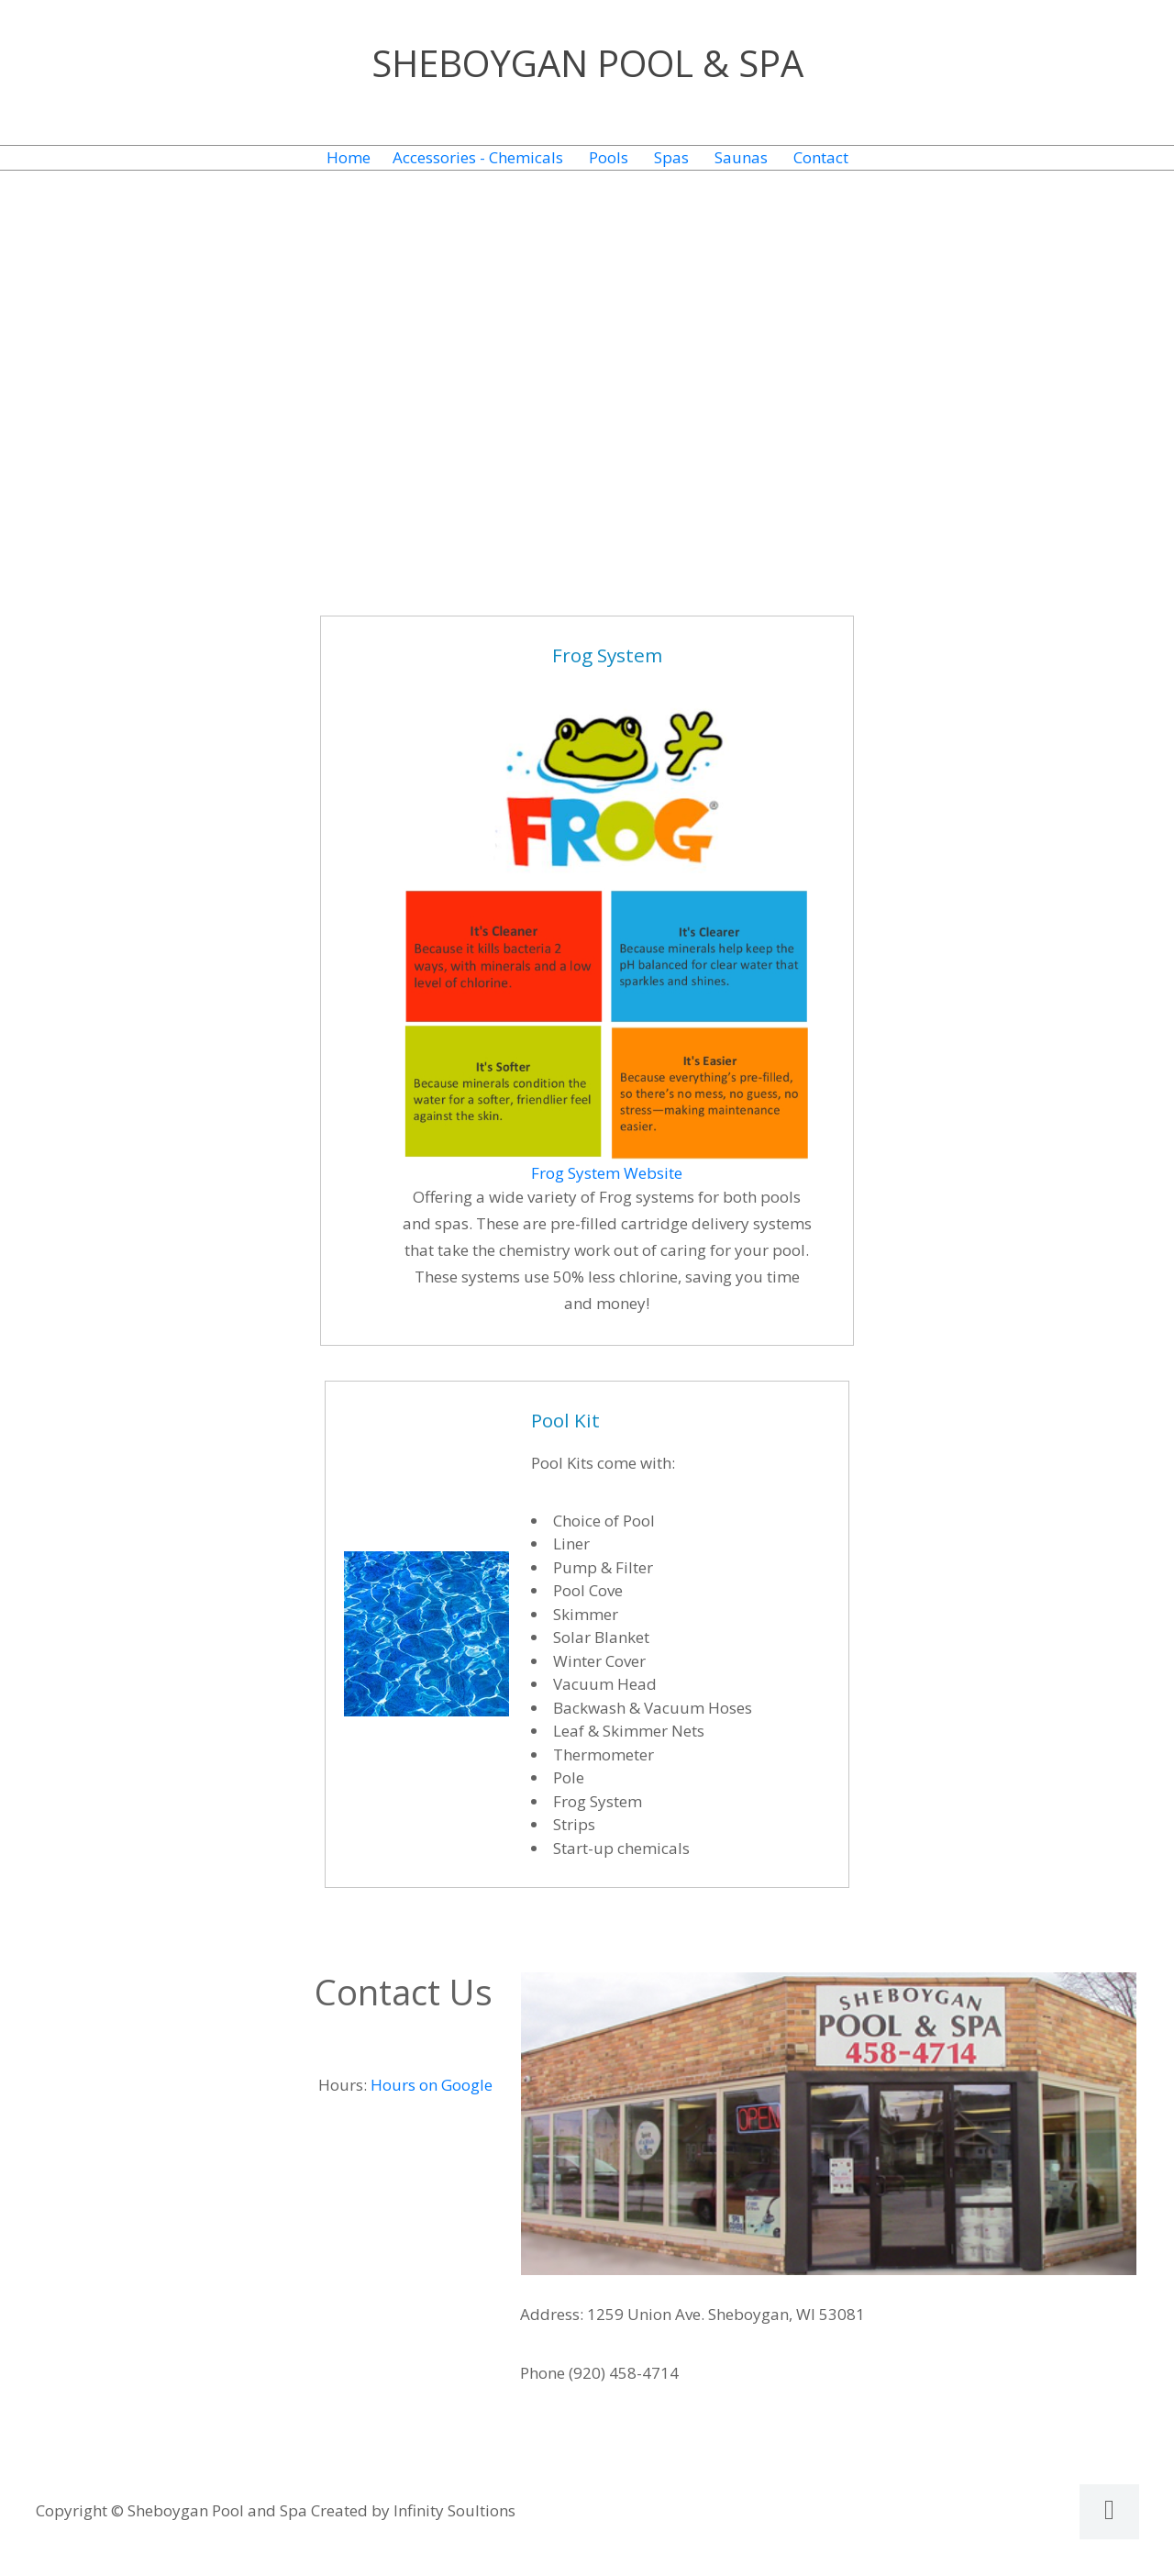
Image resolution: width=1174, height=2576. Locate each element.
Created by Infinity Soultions (413, 2510)
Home (349, 157)
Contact (820, 157)
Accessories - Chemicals (478, 157)
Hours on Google (432, 2084)
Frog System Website (606, 1172)
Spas (671, 157)
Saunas (741, 157)
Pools (608, 157)
